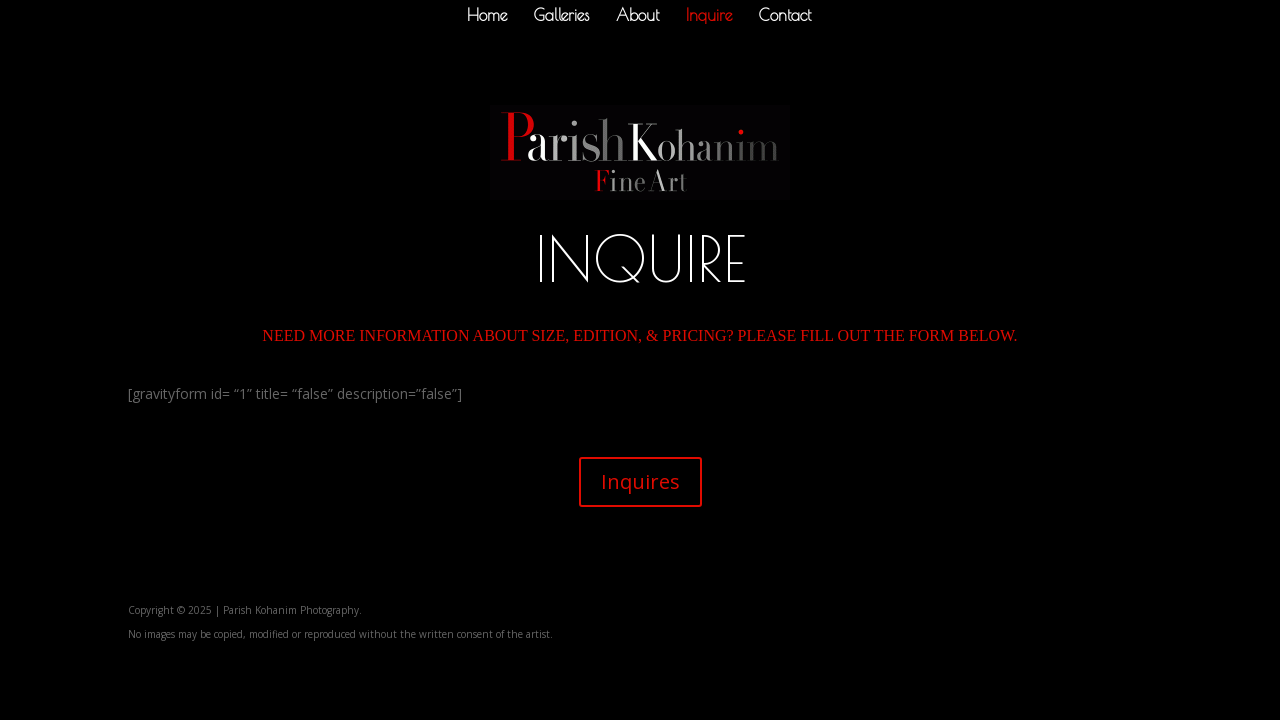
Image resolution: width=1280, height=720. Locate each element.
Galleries (561, 16)
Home (487, 16)
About (637, 16)
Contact (785, 16)
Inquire (709, 16)
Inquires (640, 481)
